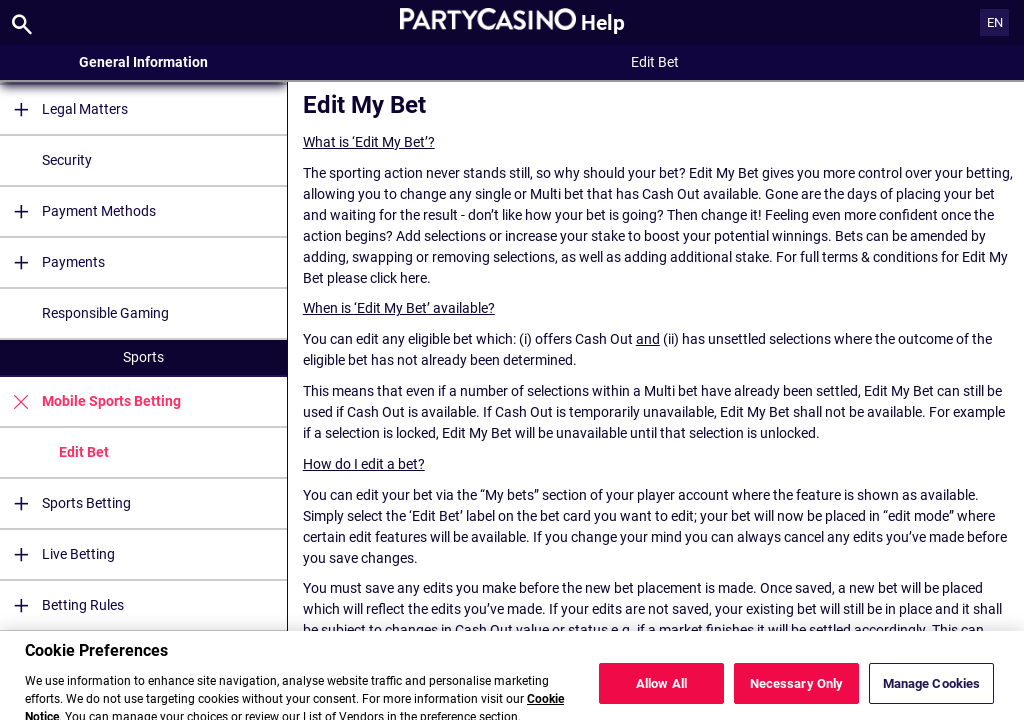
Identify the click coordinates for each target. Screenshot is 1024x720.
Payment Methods (78, 211)
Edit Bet (84, 452)
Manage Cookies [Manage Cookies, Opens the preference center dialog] (932, 696)
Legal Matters (64, 109)
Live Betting (57, 554)
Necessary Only (797, 696)
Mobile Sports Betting (90, 401)
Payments (52, 262)
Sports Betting (65, 503)
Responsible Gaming (105, 313)
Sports (143, 357)
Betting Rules (62, 605)
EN (995, 22)
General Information (143, 62)
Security (67, 160)
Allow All (661, 696)
